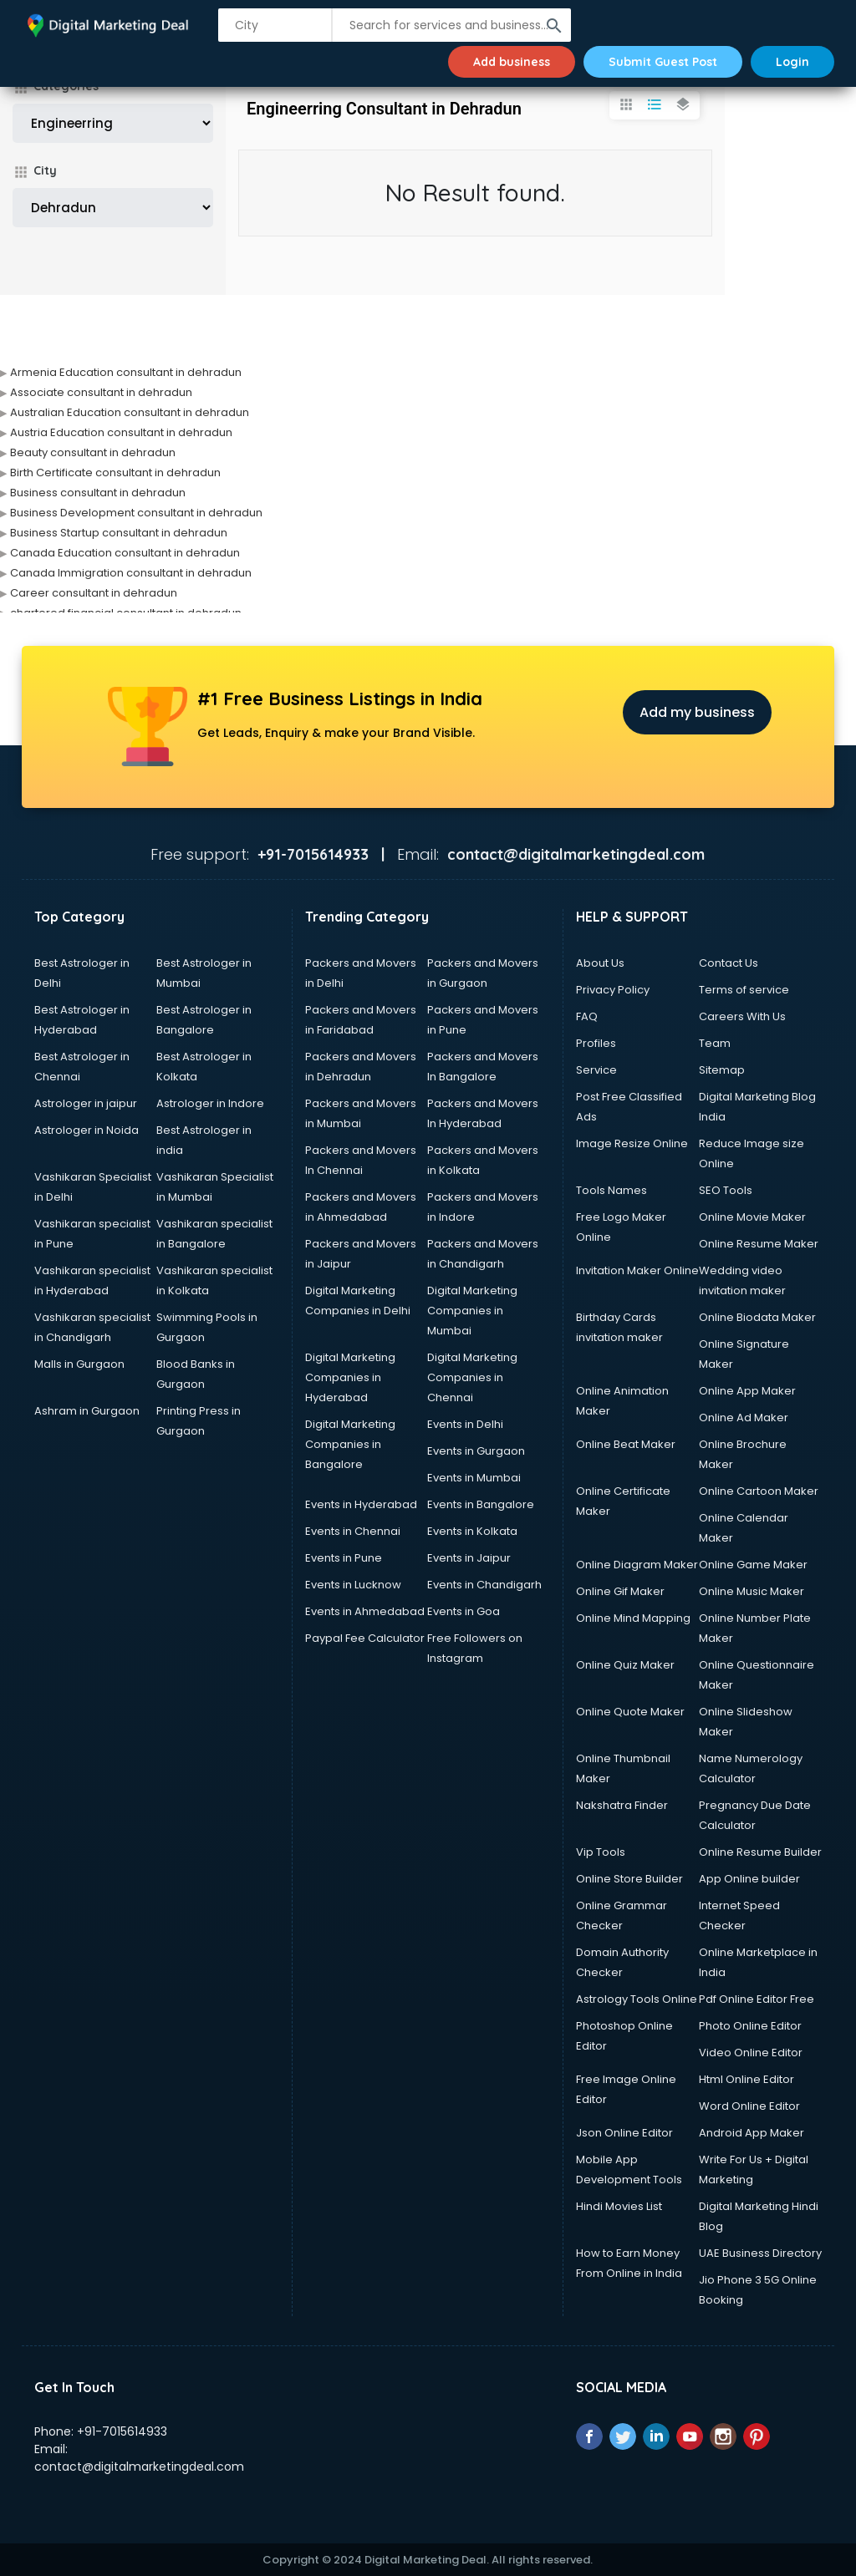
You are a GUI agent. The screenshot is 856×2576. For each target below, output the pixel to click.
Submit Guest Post (663, 61)
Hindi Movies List (619, 2206)
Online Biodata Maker (757, 1317)
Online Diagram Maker (637, 1565)
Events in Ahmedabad (365, 1611)
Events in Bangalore (480, 1504)
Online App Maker (747, 1391)
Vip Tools (600, 1852)
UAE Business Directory (760, 2253)
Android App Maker (751, 2133)
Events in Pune (343, 1558)
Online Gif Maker (620, 1591)
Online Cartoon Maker (758, 1491)
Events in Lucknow (353, 1585)
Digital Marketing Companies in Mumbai (472, 1311)
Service (596, 1070)
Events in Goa (463, 1611)
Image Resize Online (632, 1143)
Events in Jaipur (469, 1558)
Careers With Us (742, 1016)
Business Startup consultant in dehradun (118, 533)
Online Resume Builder (760, 1852)
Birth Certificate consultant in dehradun (115, 472)
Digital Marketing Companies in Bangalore (350, 1444)
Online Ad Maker (743, 1417)
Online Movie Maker (752, 1217)
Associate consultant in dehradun (101, 392)
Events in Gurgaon (476, 1451)
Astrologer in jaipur (85, 1103)
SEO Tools (725, 1190)
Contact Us (728, 963)
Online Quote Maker (630, 1712)
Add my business (697, 712)
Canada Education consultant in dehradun (125, 553)
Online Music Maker (751, 1591)
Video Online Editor (750, 2052)
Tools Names (611, 1190)
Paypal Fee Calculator (365, 1638)
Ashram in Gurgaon (87, 1411)
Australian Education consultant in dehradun (129, 412)
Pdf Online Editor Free (756, 1999)
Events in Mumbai (474, 1478)
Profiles (596, 1043)
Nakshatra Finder (622, 1805)
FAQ (587, 1016)
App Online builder (749, 1879)
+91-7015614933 (122, 2431)
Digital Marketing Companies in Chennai (472, 1377)
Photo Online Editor (750, 2026)
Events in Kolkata (472, 1531)
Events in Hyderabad (361, 1504)
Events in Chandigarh (484, 1585)
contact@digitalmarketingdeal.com (139, 2466)
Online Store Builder (629, 1879)
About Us (600, 963)
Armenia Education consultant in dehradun (126, 372)
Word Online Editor (749, 2106)
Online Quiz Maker (625, 1665)
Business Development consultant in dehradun (136, 513)
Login (792, 61)
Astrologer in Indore (210, 1103)
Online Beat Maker (625, 1444)
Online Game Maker (753, 1565)
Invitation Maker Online (637, 1270)
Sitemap (722, 1070)
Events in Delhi (465, 1424)
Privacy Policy (613, 990)
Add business (511, 61)
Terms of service (744, 990)
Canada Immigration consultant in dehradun (131, 573)
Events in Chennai (352, 1531)
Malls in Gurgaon (79, 1364)
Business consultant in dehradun (98, 492)
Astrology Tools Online (636, 1999)
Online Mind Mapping (633, 1618)
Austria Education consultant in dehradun (121, 432)
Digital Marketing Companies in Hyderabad (350, 1377)
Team (715, 1043)
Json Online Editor (624, 2133)
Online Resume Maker (758, 1244)
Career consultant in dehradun (93, 593)
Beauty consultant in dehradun (93, 452)
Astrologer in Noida (86, 1130)
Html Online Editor (746, 2079)
